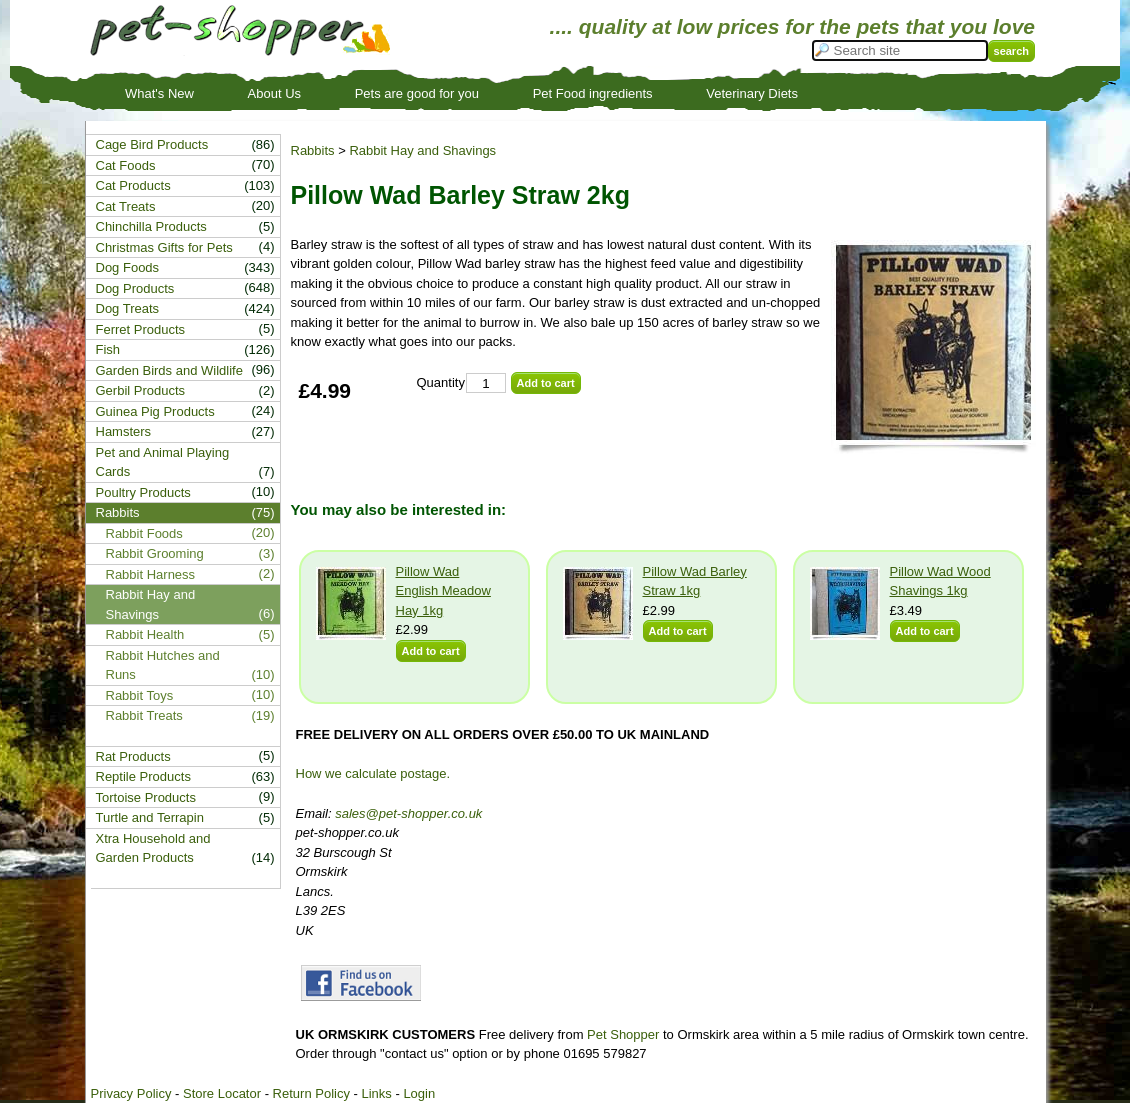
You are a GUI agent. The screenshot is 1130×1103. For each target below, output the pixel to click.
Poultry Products (143, 492)
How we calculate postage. (373, 773)
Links (376, 1093)
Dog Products (135, 288)
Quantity (441, 382)
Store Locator (222, 1093)
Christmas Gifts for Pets (164, 247)
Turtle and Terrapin (150, 817)
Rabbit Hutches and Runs (163, 665)
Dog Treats (128, 308)
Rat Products (133, 756)
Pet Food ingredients (593, 93)
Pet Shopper (623, 1034)
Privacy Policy (131, 1093)
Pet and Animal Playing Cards (163, 462)
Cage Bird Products (152, 144)
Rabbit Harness (151, 574)
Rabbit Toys (140, 695)
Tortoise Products (146, 797)
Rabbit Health (145, 634)
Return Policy (311, 1093)
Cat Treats (126, 206)
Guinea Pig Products (155, 411)
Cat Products (133, 185)
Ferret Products (141, 329)
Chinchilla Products (151, 226)
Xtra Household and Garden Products (153, 848)
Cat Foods (126, 165)
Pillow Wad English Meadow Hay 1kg (443, 591)
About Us (274, 93)
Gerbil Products (141, 390)
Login (419, 1093)
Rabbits (313, 150)
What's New (159, 93)
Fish (108, 349)
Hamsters (124, 431)
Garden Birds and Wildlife (169, 370)
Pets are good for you (417, 93)
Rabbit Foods (144, 533)
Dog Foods (128, 267)
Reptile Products (143, 776)
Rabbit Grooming (155, 553)
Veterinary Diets (752, 93)
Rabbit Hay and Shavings (422, 150)
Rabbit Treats (144, 715)
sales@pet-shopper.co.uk (408, 813)
